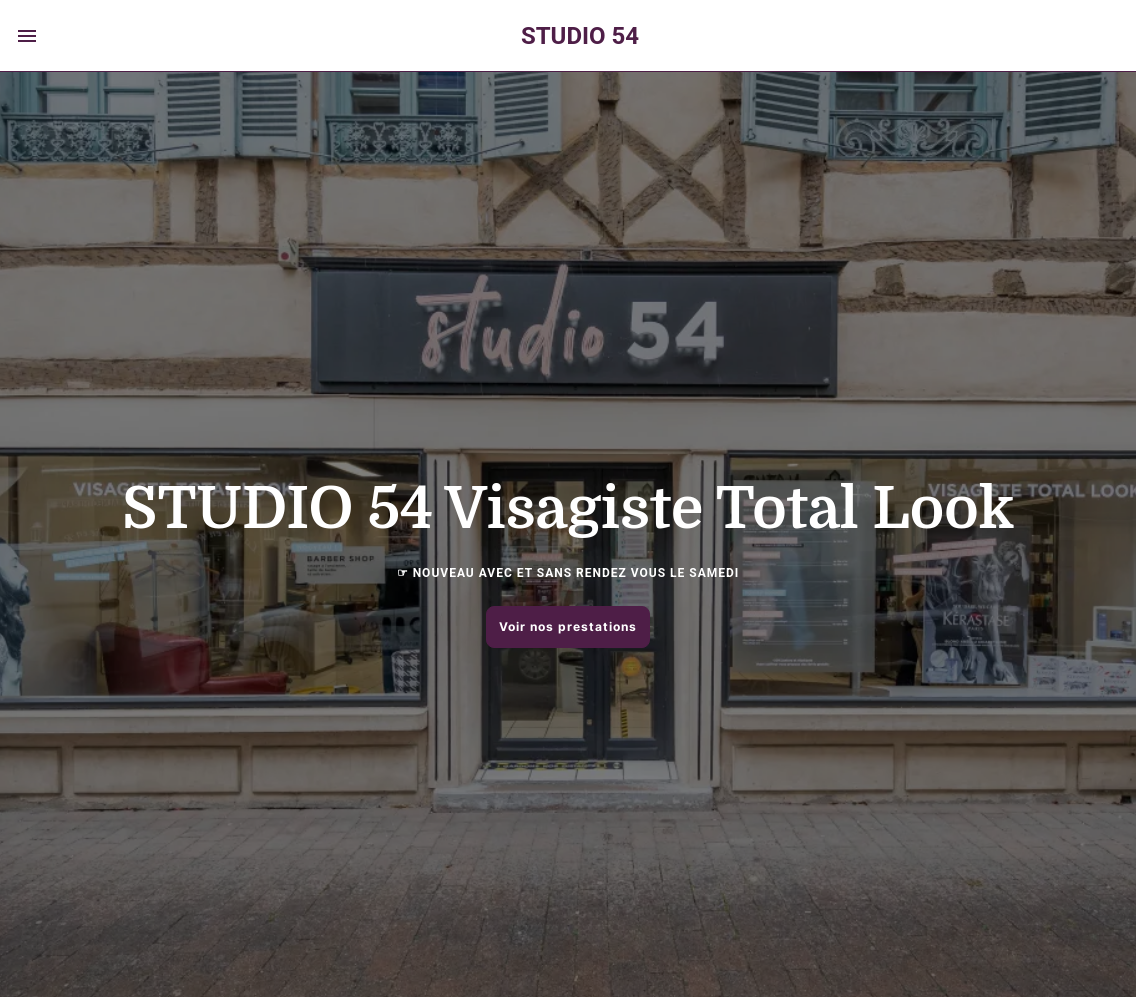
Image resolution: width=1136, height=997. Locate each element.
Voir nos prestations (568, 626)
